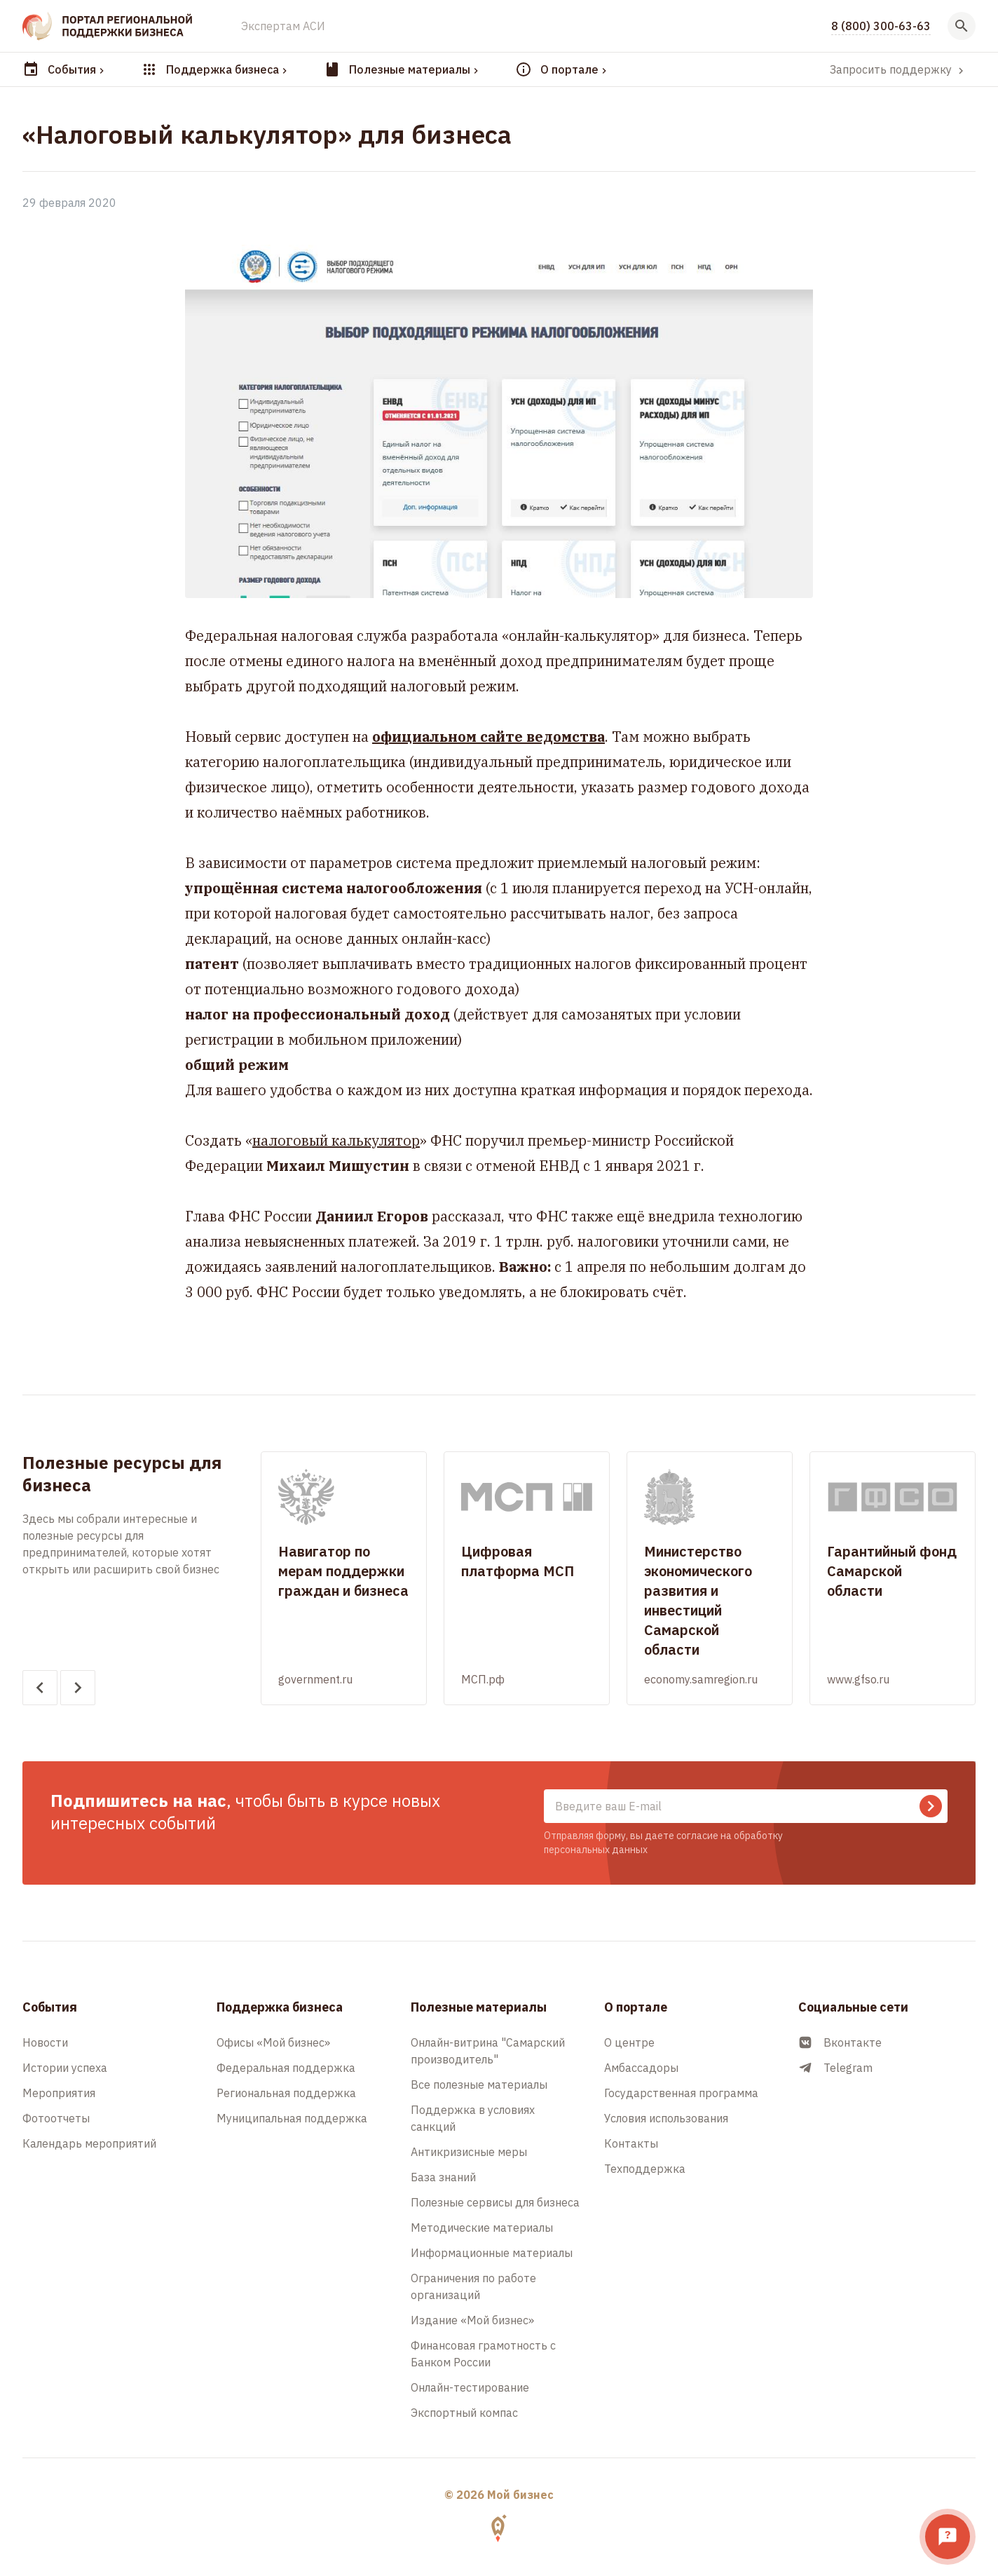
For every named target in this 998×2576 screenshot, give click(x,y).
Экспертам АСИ (283, 26)
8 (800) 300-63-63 (881, 26)
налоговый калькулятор (336, 1140)
